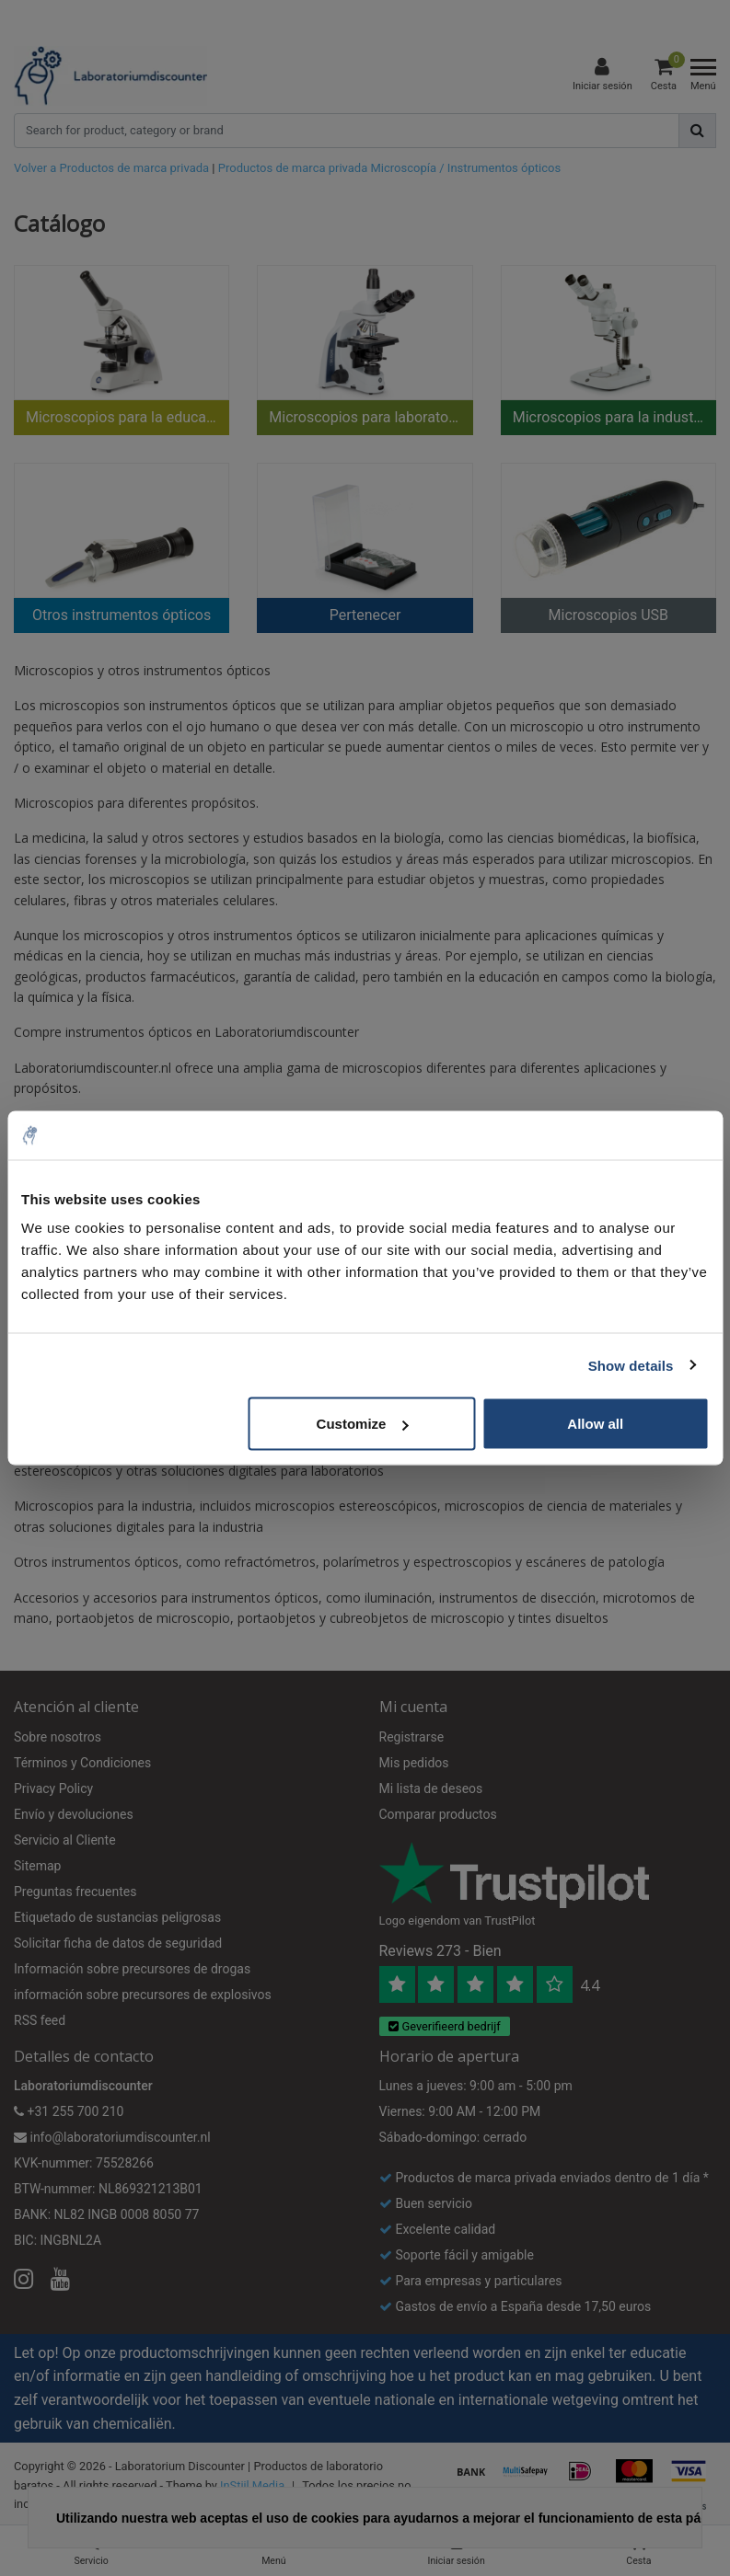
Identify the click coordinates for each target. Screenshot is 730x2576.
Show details (631, 1365)
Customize (363, 1424)
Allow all (595, 1424)
